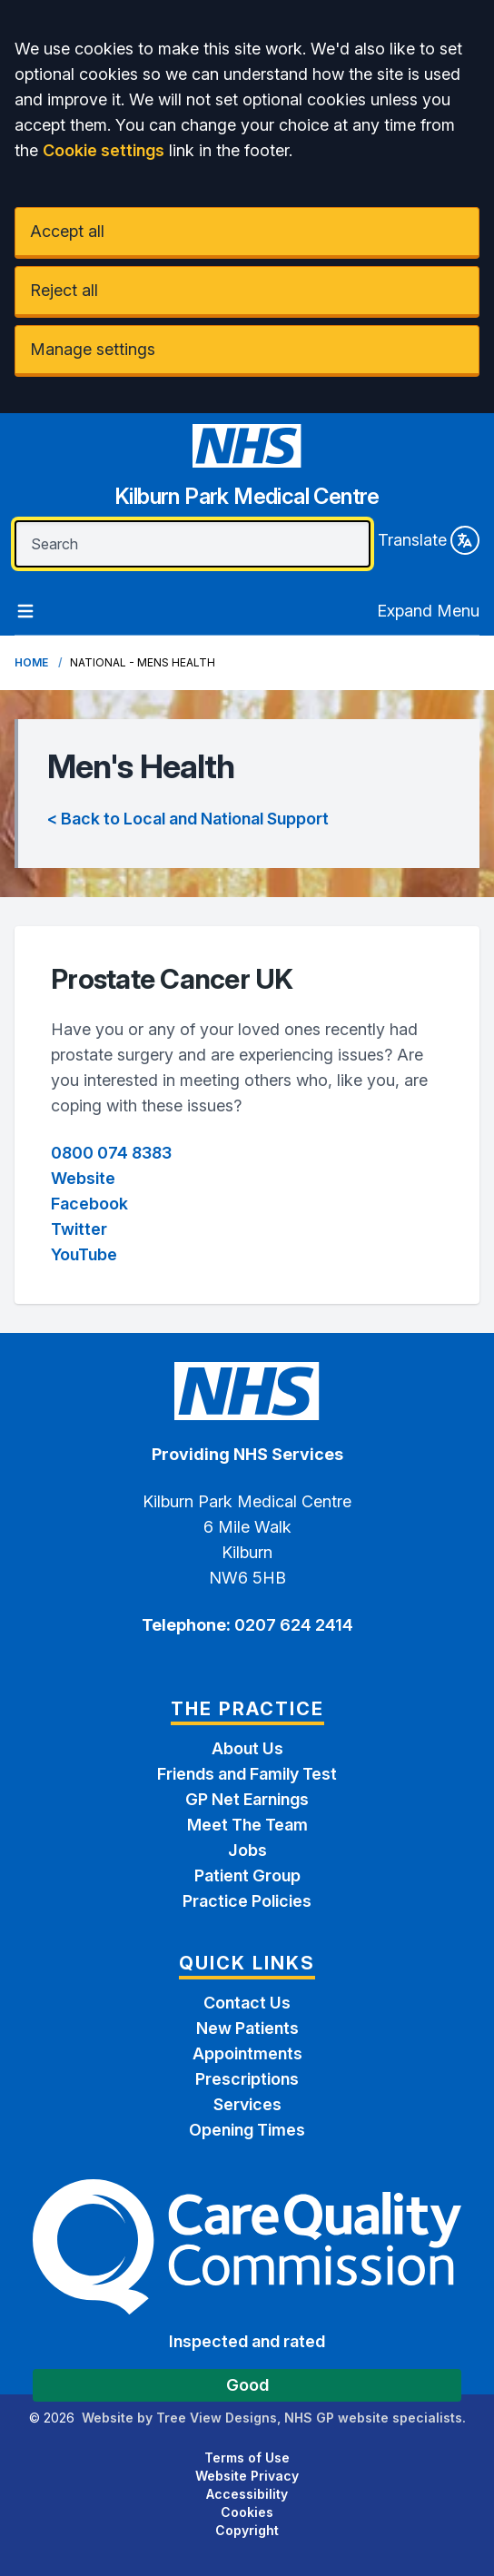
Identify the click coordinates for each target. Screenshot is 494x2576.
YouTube (84, 1254)
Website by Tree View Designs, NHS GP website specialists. (274, 2417)
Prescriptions (247, 2078)
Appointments (247, 2053)
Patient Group (247, 1875)
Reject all (64, 290)
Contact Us (247, 2002)
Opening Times (247, 2129)
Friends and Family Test (247, 1773)
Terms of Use (247, 2457)
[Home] (247, 473)
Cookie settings (103, 150)
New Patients (247, 2028)
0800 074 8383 (111, 1152)
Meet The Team (247, 1824)
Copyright (247, 2530)
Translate (428, 540)
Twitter (79, 1229)
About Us (247, 1748)
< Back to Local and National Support (188, 818)
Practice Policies (247, 1900)
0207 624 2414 (292, 1624)
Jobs (247, 1850)
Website (83, 1178)
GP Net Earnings (247, 1799)
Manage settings (92, 349)
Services (247, 2104)
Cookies (247, 2512)
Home (31, 662)
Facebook (89, 1203)
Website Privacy (247, 2475)
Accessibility (247, 2494)
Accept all (67, 231)
